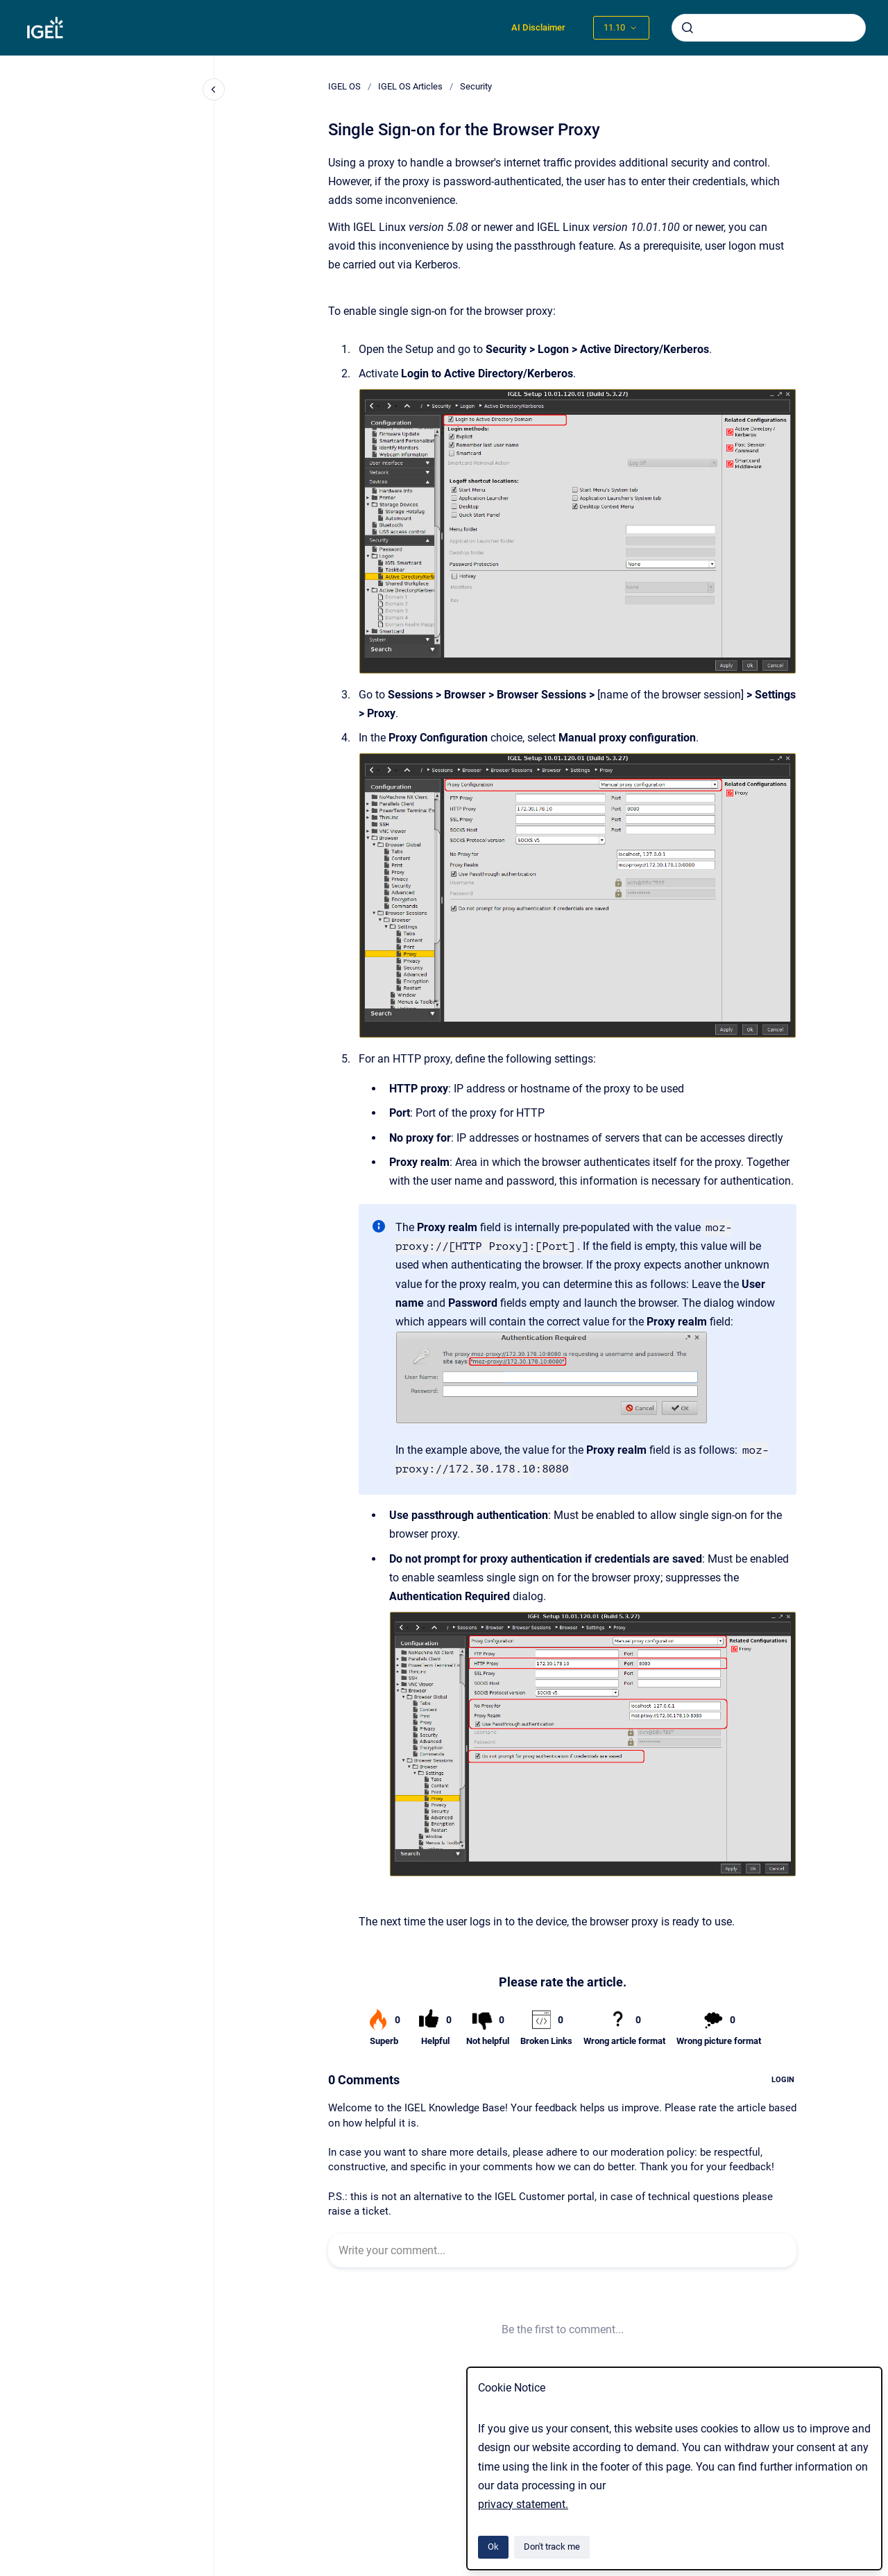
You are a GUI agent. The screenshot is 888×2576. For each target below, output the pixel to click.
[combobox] (768, 28)
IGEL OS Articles (410, 86)
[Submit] (687, 28)
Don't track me (552, 2546)
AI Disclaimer (538, 27)
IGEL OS (344, 86)
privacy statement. (523, 2504)
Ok (493, 2546)
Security (476, 86)
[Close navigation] (214, 89)
